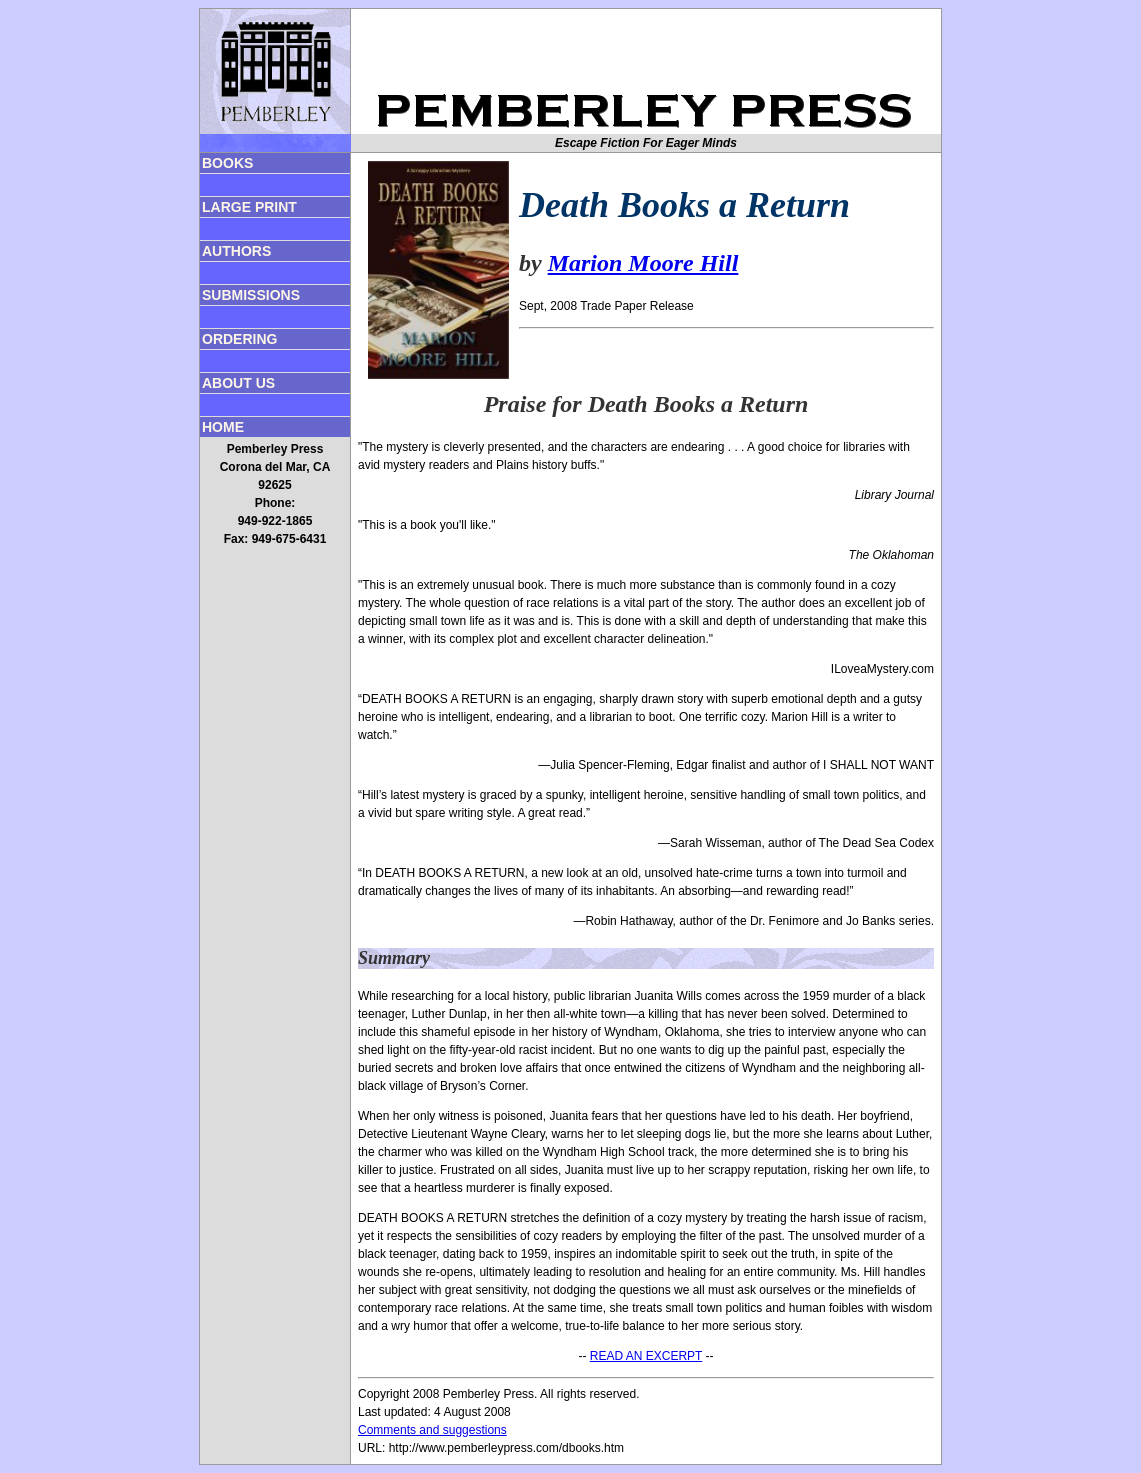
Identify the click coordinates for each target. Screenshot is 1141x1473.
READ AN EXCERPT (646, 1356)
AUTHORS (236, 251)
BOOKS (227, 163)
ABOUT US (238, 383)
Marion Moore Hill (643, 263)
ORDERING (239, 339)
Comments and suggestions (432, 1430)
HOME (223, 427)
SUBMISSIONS (251, 295)
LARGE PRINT (249, 207)
